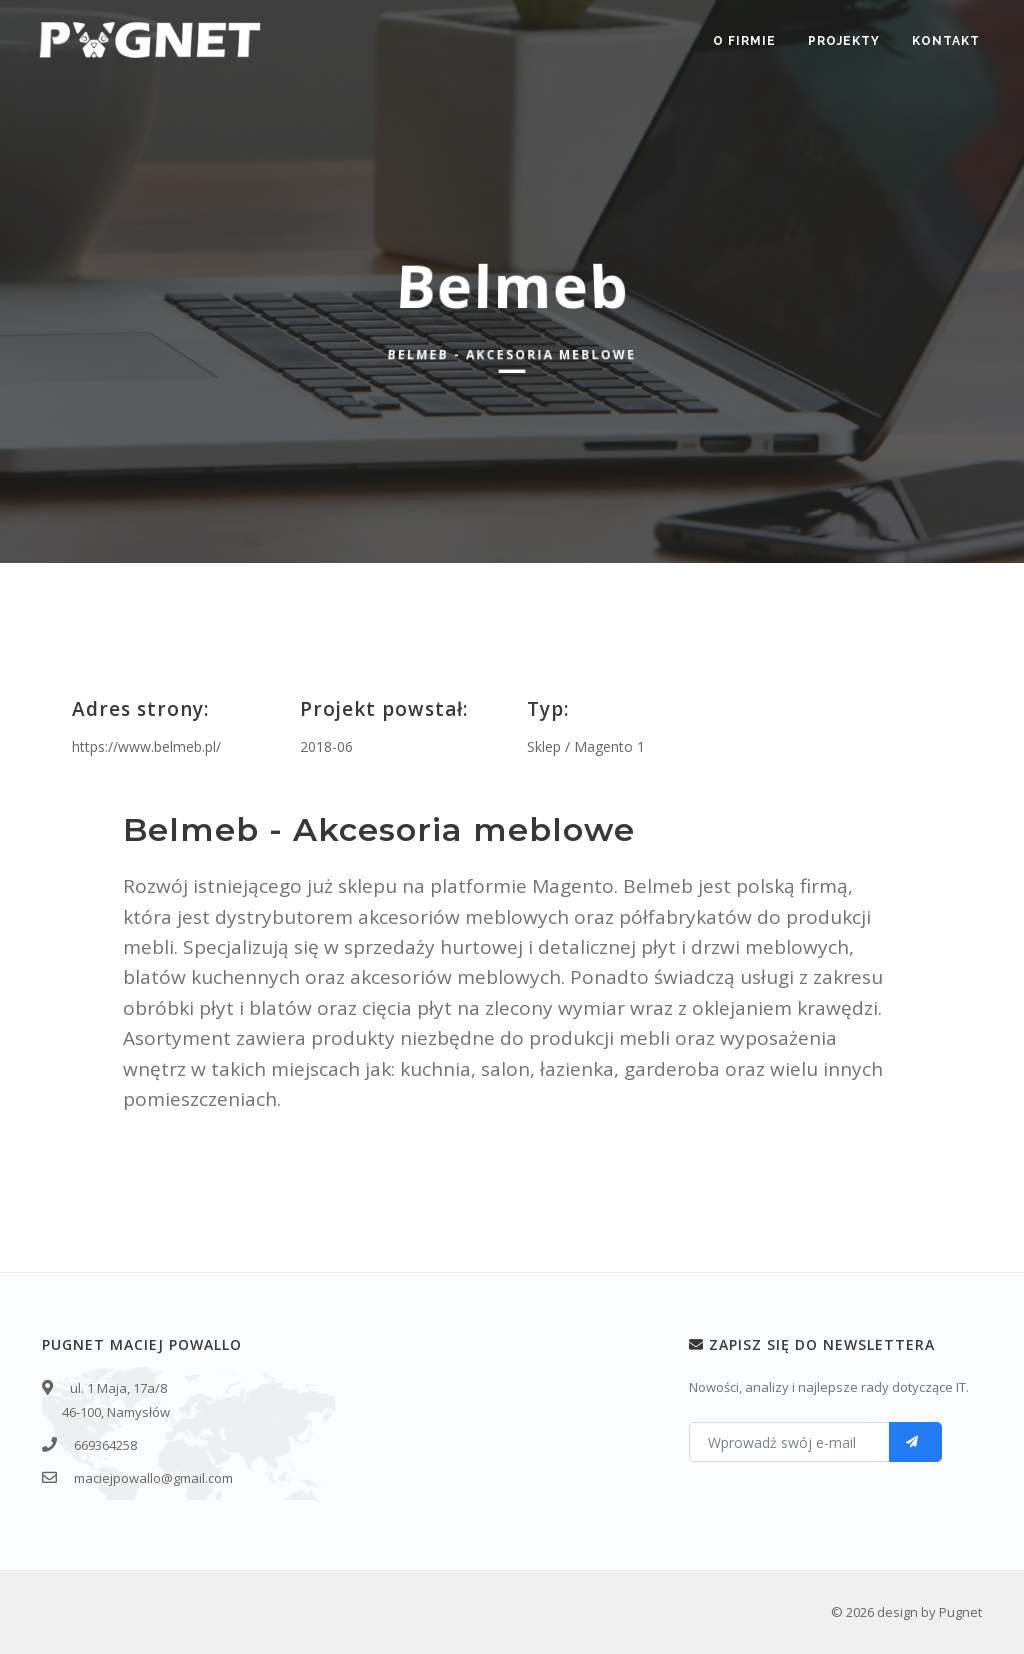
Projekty (844, 41)
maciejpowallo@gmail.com (153, 1478)
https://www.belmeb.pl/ (146, 746)
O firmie (744, 41)
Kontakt (946, 41)
